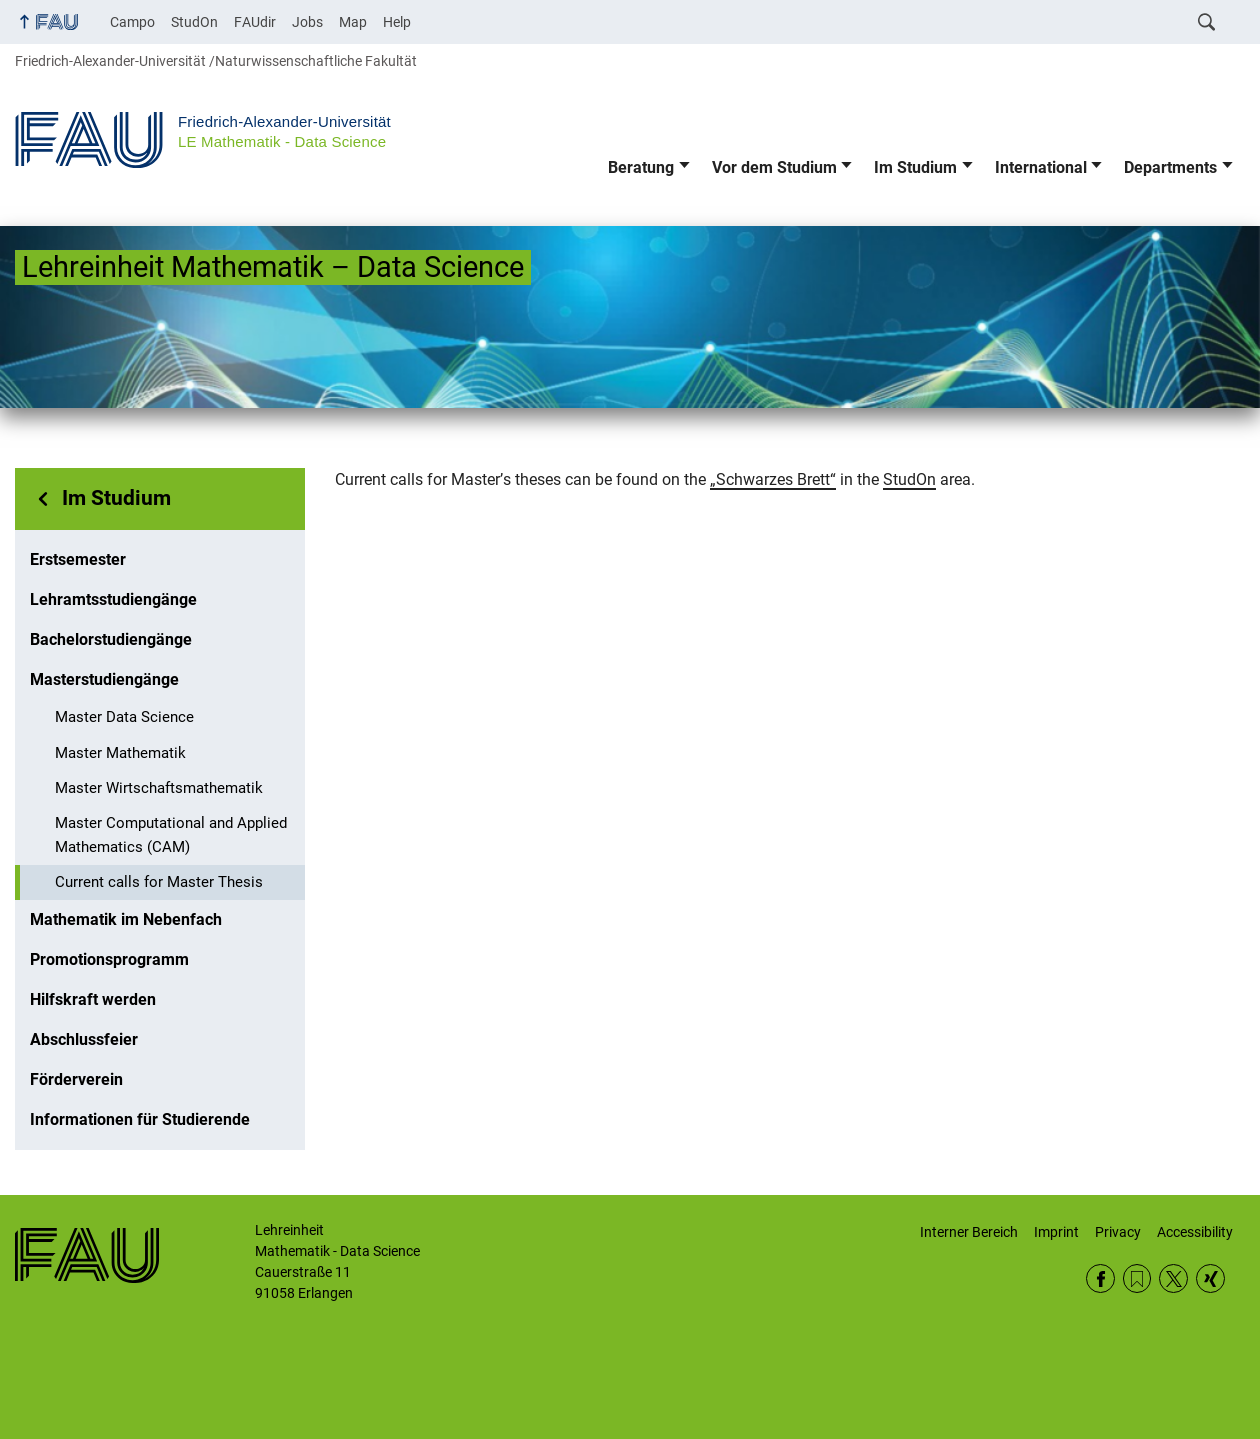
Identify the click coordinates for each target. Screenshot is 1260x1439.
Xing (1210, 1278)
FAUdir (255, 22)
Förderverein (76, 1079)
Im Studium (915, 167)
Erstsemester (78, 559)
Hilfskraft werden (93, 999)
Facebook (1100, 1278)
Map (353, 22)
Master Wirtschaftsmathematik (159, 788)
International (1041, 167)
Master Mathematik (120, 753)
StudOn (194, 22)
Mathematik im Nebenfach (126, 919)
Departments (1170, 167)
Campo (132, 22)
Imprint (1056, 1232)
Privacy (1118, 1232)
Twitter (1173, 1278)
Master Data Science (124, 717)
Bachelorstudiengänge (111, 639)
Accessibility (1195, 1232)
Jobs (307, 22)
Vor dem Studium (774, 167)
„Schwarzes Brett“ (773, 479)
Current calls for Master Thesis (159, 882)
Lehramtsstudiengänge (113, 599)
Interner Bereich (969, 1232)
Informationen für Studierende (140, 1119)
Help (397, 22)
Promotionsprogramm (109, 959)
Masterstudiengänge (104, 679)
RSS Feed (1137, 1278)
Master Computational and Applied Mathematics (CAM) (171, 835)
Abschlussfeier (84, 1039)
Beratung (641, 167)
